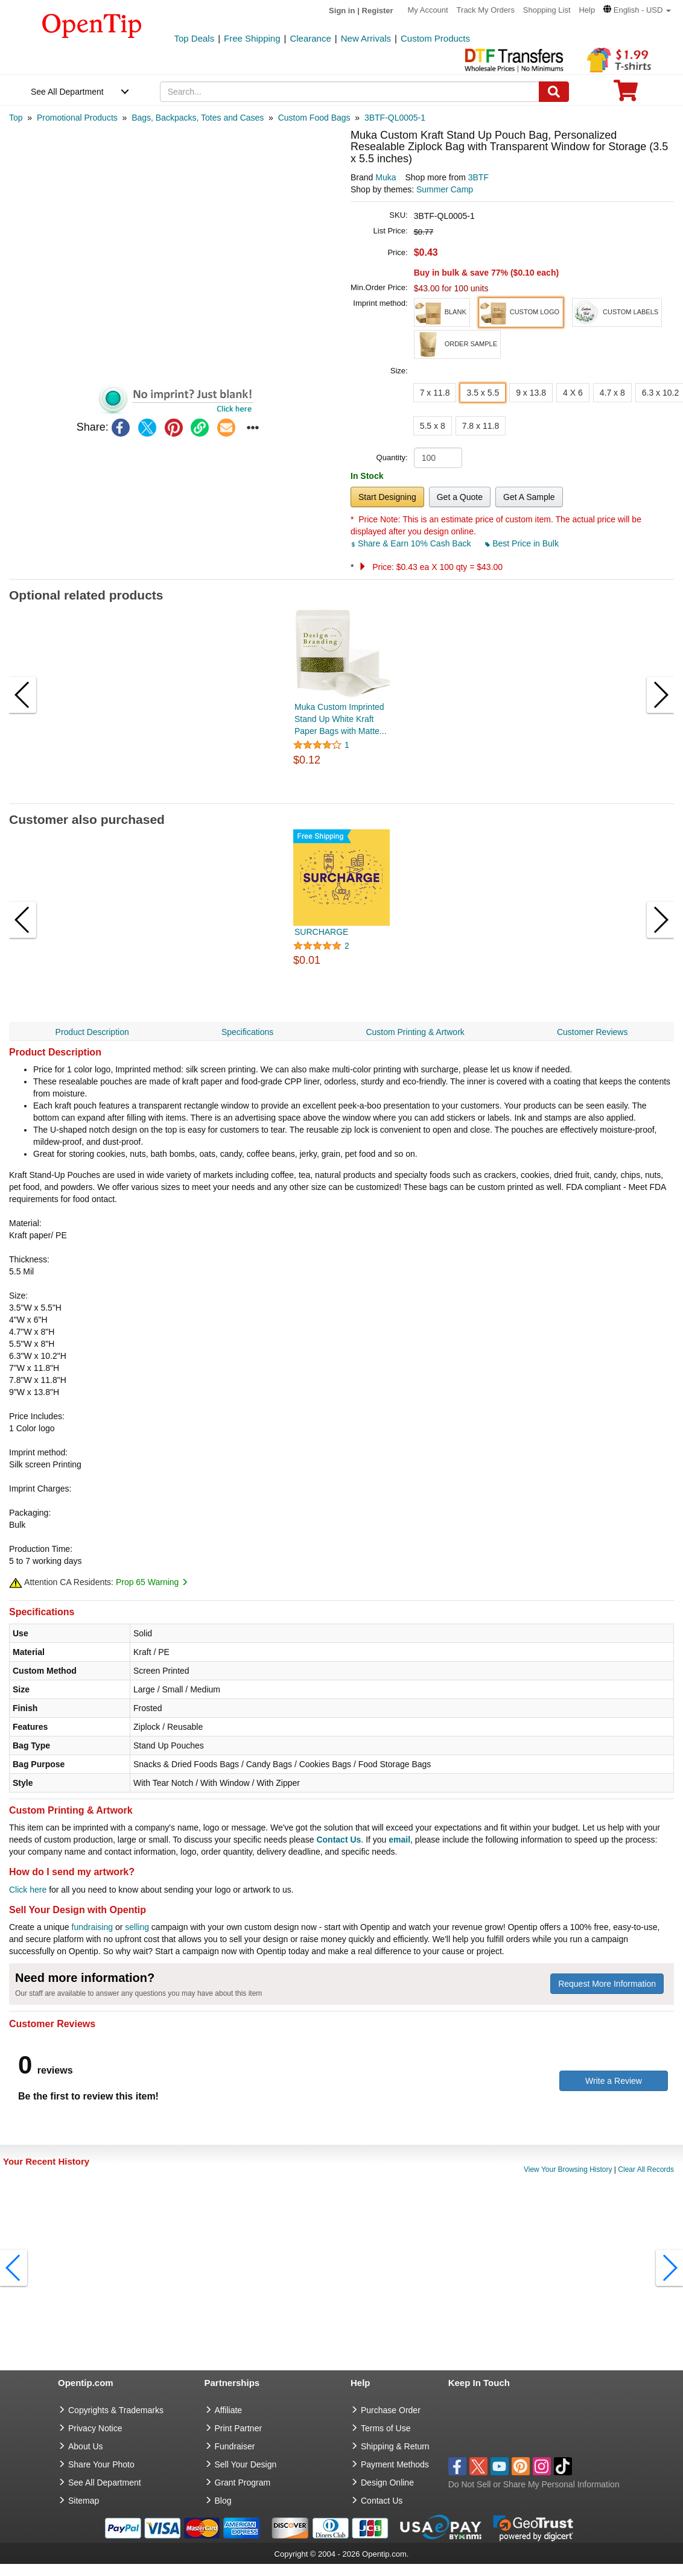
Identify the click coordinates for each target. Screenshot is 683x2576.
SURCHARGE (321, 932)
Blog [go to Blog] (223, 2500)
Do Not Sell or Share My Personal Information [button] (534, 2484)
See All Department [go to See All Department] (104, 2482)
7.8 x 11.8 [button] (481, 426)
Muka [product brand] (385, 177)
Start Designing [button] (387, 497)
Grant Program (243, 2482)
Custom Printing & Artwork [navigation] (415, 1032)
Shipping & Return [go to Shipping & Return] (395, 2446)
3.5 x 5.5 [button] (482, 392)
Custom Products (435, 38)
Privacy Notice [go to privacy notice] (95, 2428)
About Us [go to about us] (85, 2446)
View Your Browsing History (568, 2169)
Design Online (387, 2482)
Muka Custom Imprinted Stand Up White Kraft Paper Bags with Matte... (340, 719)
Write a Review (613, 2081)
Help (587, 9)
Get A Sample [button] (529, 497)
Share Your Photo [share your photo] (101, 2464)
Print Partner (238, 2428)
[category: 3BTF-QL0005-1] (394, 117)
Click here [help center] (27, 1889)
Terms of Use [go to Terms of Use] (385, 2428)
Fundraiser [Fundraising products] (235, 2446)
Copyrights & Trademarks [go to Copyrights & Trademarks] (116, 2410)
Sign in (342, 10)
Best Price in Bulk (522, 543)
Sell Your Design (246, 2464)
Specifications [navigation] (247, 1032)
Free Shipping (252, 38)
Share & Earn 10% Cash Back (412, 543)
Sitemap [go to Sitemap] (83, 2500)
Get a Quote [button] (460, 497)
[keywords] (349, 91)
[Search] (554, 91)
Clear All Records (646, 2169)
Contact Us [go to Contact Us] (381, 2500)
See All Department (67, 92)
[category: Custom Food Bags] (314, 117)
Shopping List (547, 9)
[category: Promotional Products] (77, 117)
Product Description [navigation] (92, 1032)
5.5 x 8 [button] (432, 426)
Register (377, 10)
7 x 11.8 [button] (435, 392)
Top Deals (194, 38)
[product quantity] (438, 458)
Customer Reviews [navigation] (592, 1032)
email (399, 1839)
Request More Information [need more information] (607, 1984)
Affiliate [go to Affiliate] (229, 2410)
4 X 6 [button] (573, 392)
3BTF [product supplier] (478, 177)
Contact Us (338, 1839)
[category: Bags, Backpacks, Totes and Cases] (198, 117)
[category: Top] (16, 117)
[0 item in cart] (626, 94)
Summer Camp (444, 189)
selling (137, 1927)
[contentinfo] (92, 25)
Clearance (310, 38)
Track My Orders (486, 9)
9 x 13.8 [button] (531, 392)
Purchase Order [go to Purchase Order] (391, 2410)
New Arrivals (366, 38)
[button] (637, 9)
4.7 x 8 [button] (612, 392)
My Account (428, 9)
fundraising (92, 1927)
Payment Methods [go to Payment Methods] (395, 2464)
